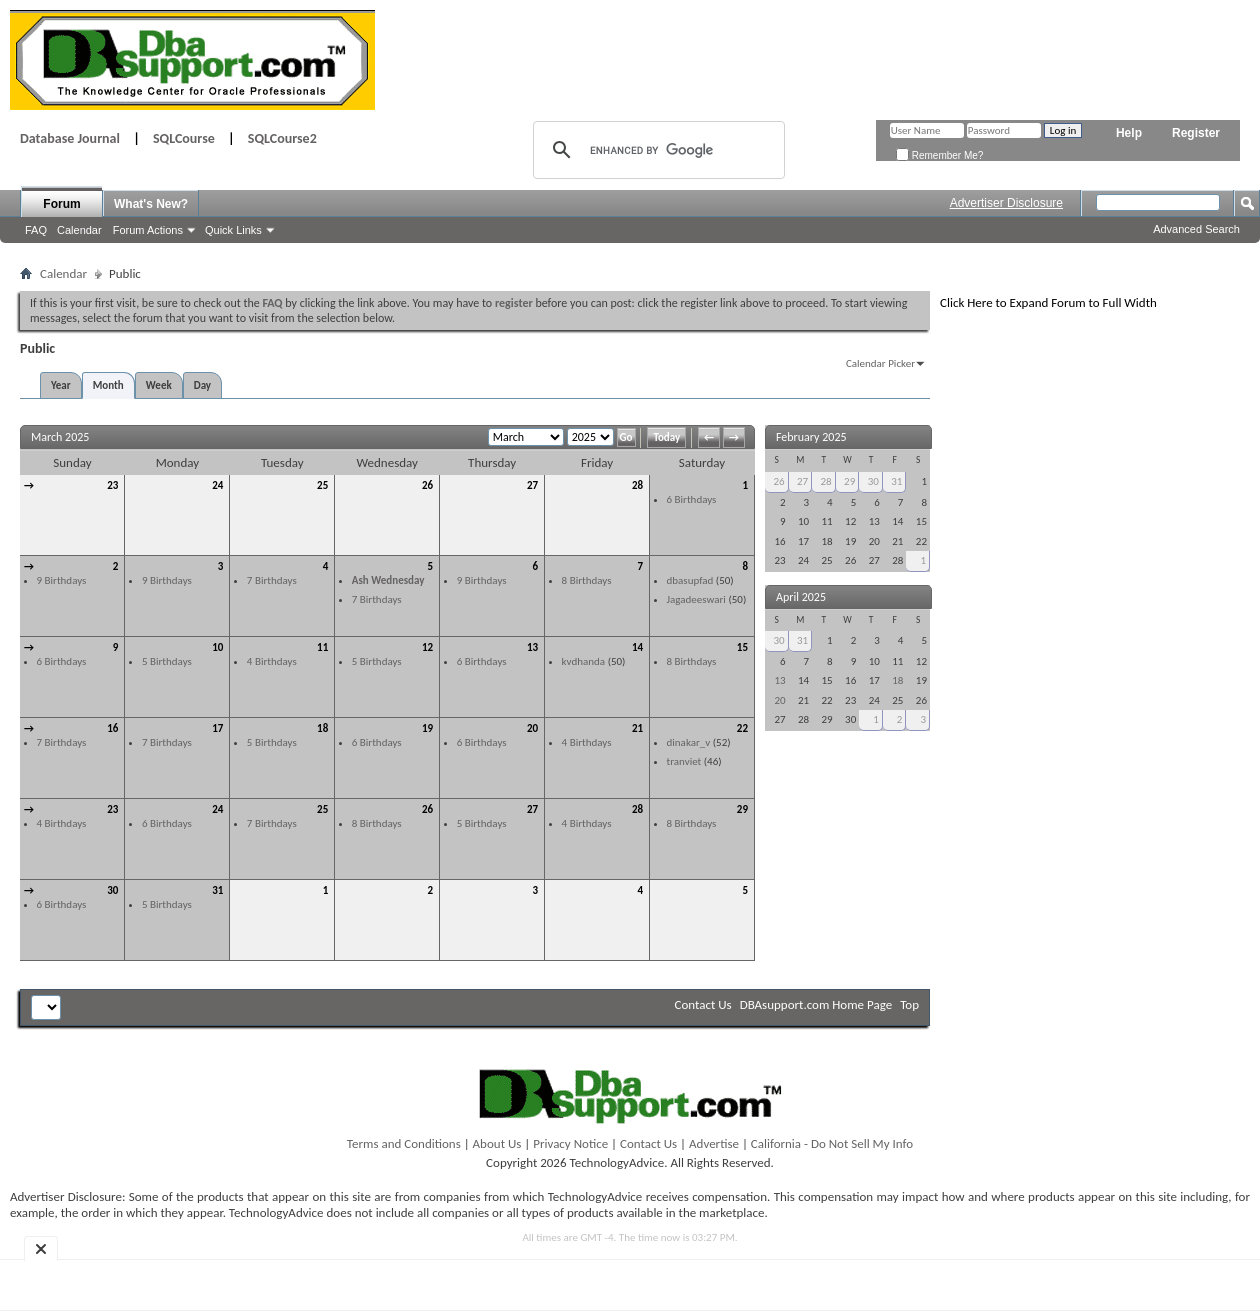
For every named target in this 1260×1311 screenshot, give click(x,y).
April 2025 (801, 597)
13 (532, 647)
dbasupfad (690, 580)
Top (909, 1004)
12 (427, 647)
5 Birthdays (167, 661)
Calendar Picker (880, 363)
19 (427, 728)
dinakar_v (689, 742)
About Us (497, 1143)
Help (1129, 133)
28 (637, 485)
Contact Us (703, 1004)
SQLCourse (184, 138)
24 (217, 485)
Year (61, 385)
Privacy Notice (570, 1143)
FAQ (36, 230)
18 (322, 728)
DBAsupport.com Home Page (816, 1004)
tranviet (684, 761)
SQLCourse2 (282, 138)
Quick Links (233, 230)
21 (637, 728)
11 (322, 647)
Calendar (79, 230)
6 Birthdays (692, 499)
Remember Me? (939, 155)
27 (532, 485)
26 (427, 485)
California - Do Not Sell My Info (832, 1143)
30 (112, 890)
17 (217, 728)
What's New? (151, 204)
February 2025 (811, 437)
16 (112, 728)
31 (217, 890)
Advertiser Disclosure (1006, 203)
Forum (61, 204)
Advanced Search (1196, 229)
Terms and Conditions (404, 1143)
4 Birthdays (272, 661)
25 (322, 485)
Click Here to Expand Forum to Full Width (1048, 302)
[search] (656, 150)
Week (159, 385)
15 (742, 647)
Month (108, 385)
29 (742, 809)
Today (666, 437)
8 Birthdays (587, 580)
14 (637, 647)
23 (112, 485)
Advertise (714, 1143)
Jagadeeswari (696, 599)
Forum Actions (148, 230)
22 (742, 728)
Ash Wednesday (388, 580)
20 (532, 728)
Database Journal (70, 138)
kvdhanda (584, 661)
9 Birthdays (62, 580)
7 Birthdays (272, 580)
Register (1196, 133)
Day (202, 385)
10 (217, 647)
